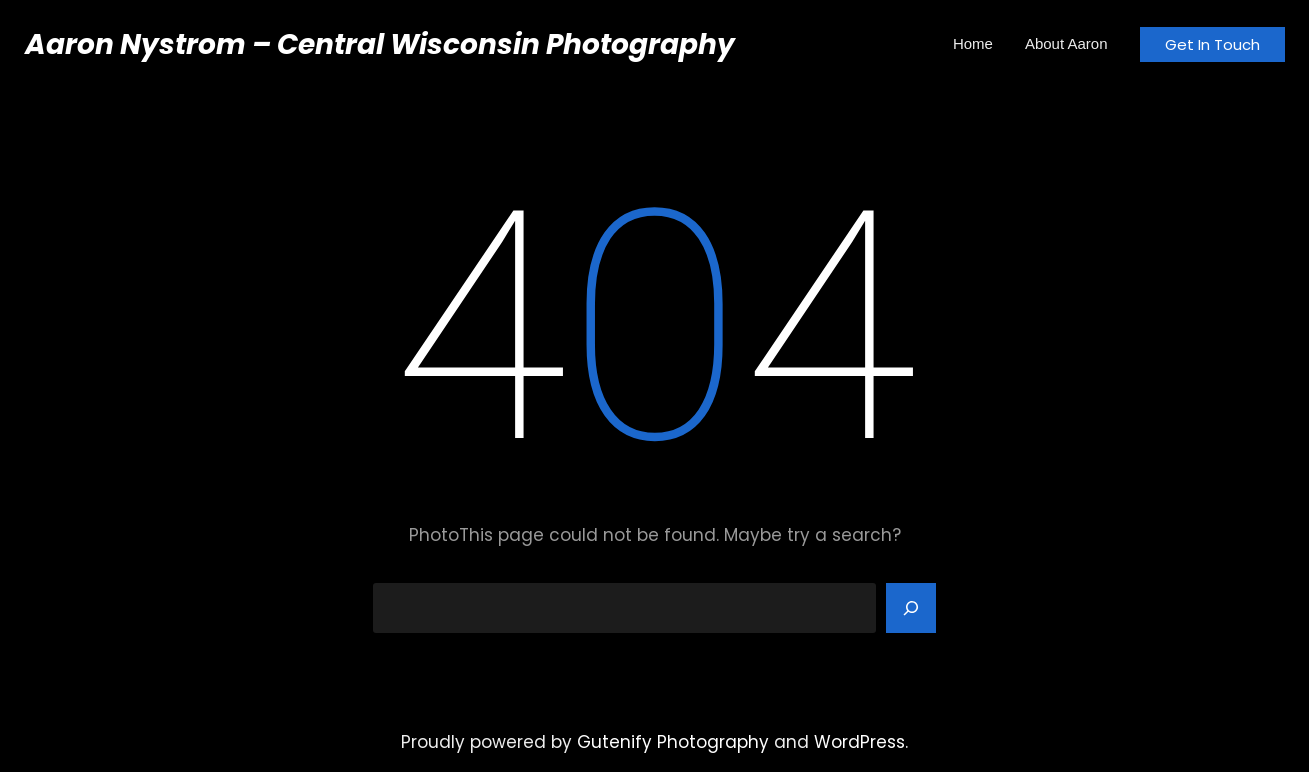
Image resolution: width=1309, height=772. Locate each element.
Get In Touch (1212, 44)
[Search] (911, 608)
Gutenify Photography (673, 742)
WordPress (859, 742)
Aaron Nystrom (135, 44)
